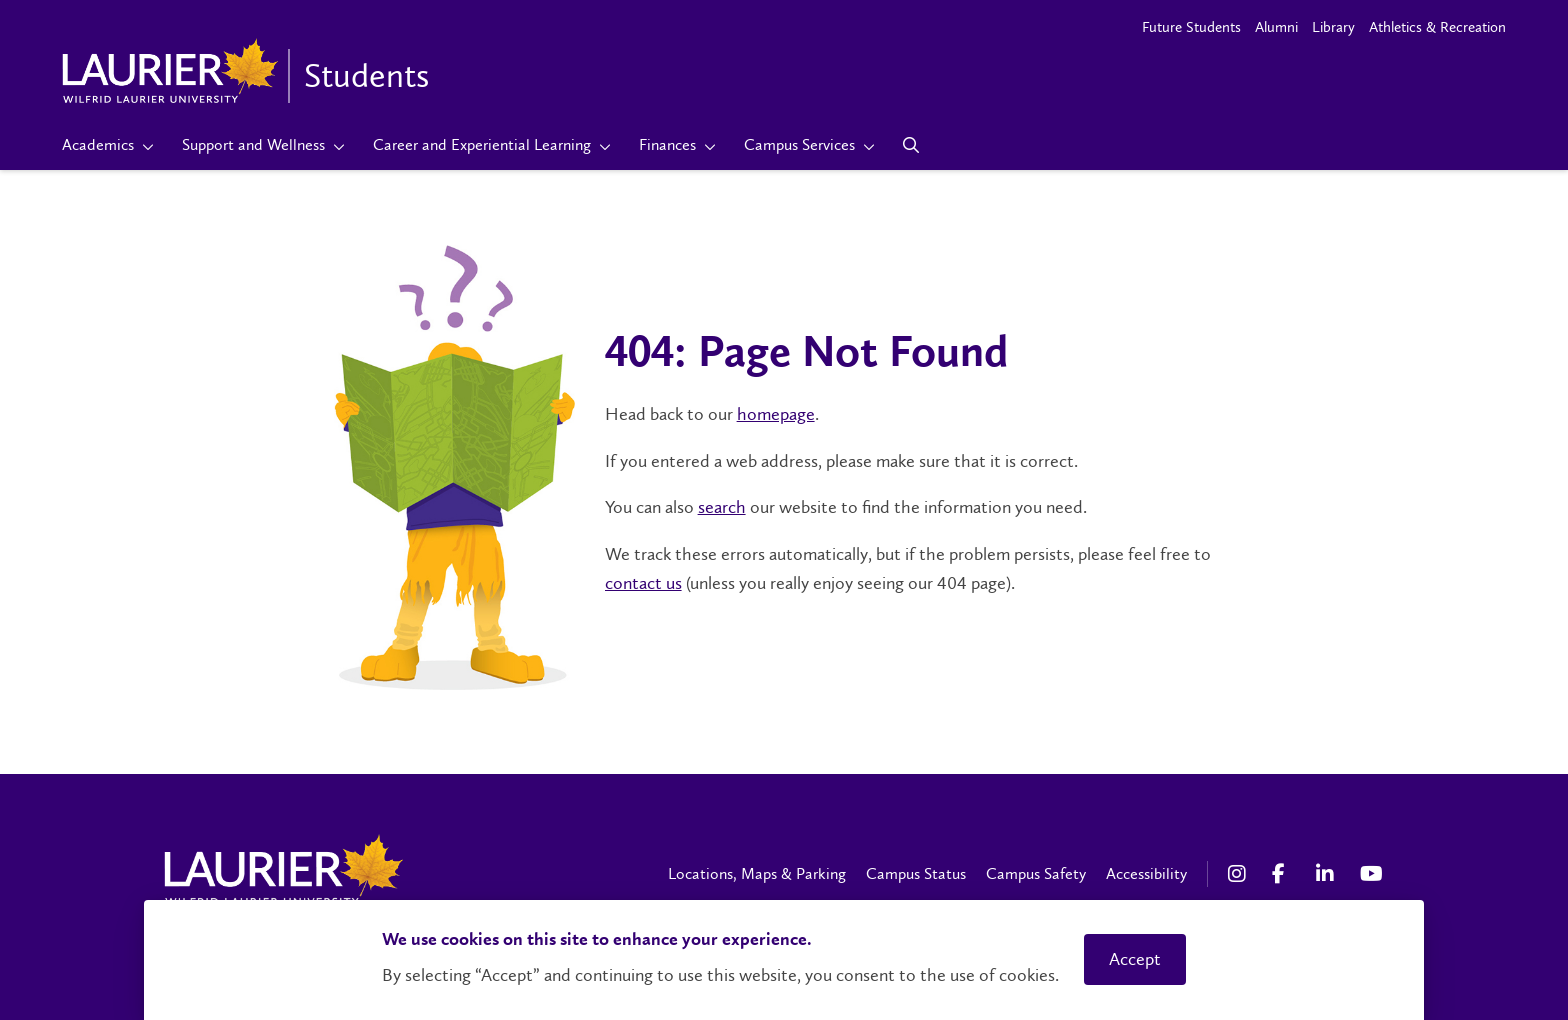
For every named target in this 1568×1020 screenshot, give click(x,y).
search (722, 507)
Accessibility (1146, 873)
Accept (1135, 959)
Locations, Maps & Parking (757, 873)
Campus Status (916, 873)
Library (1333, 27)
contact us (643, 583)
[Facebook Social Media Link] (1284, 874)
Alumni (1276, 27)
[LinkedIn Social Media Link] (1328, 874)
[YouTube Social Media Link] (1372, 874)
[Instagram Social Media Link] (1240, 874)
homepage (776, 414)
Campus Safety (1036, 873)
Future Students (1191, 27)
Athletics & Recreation (1437, 27)
